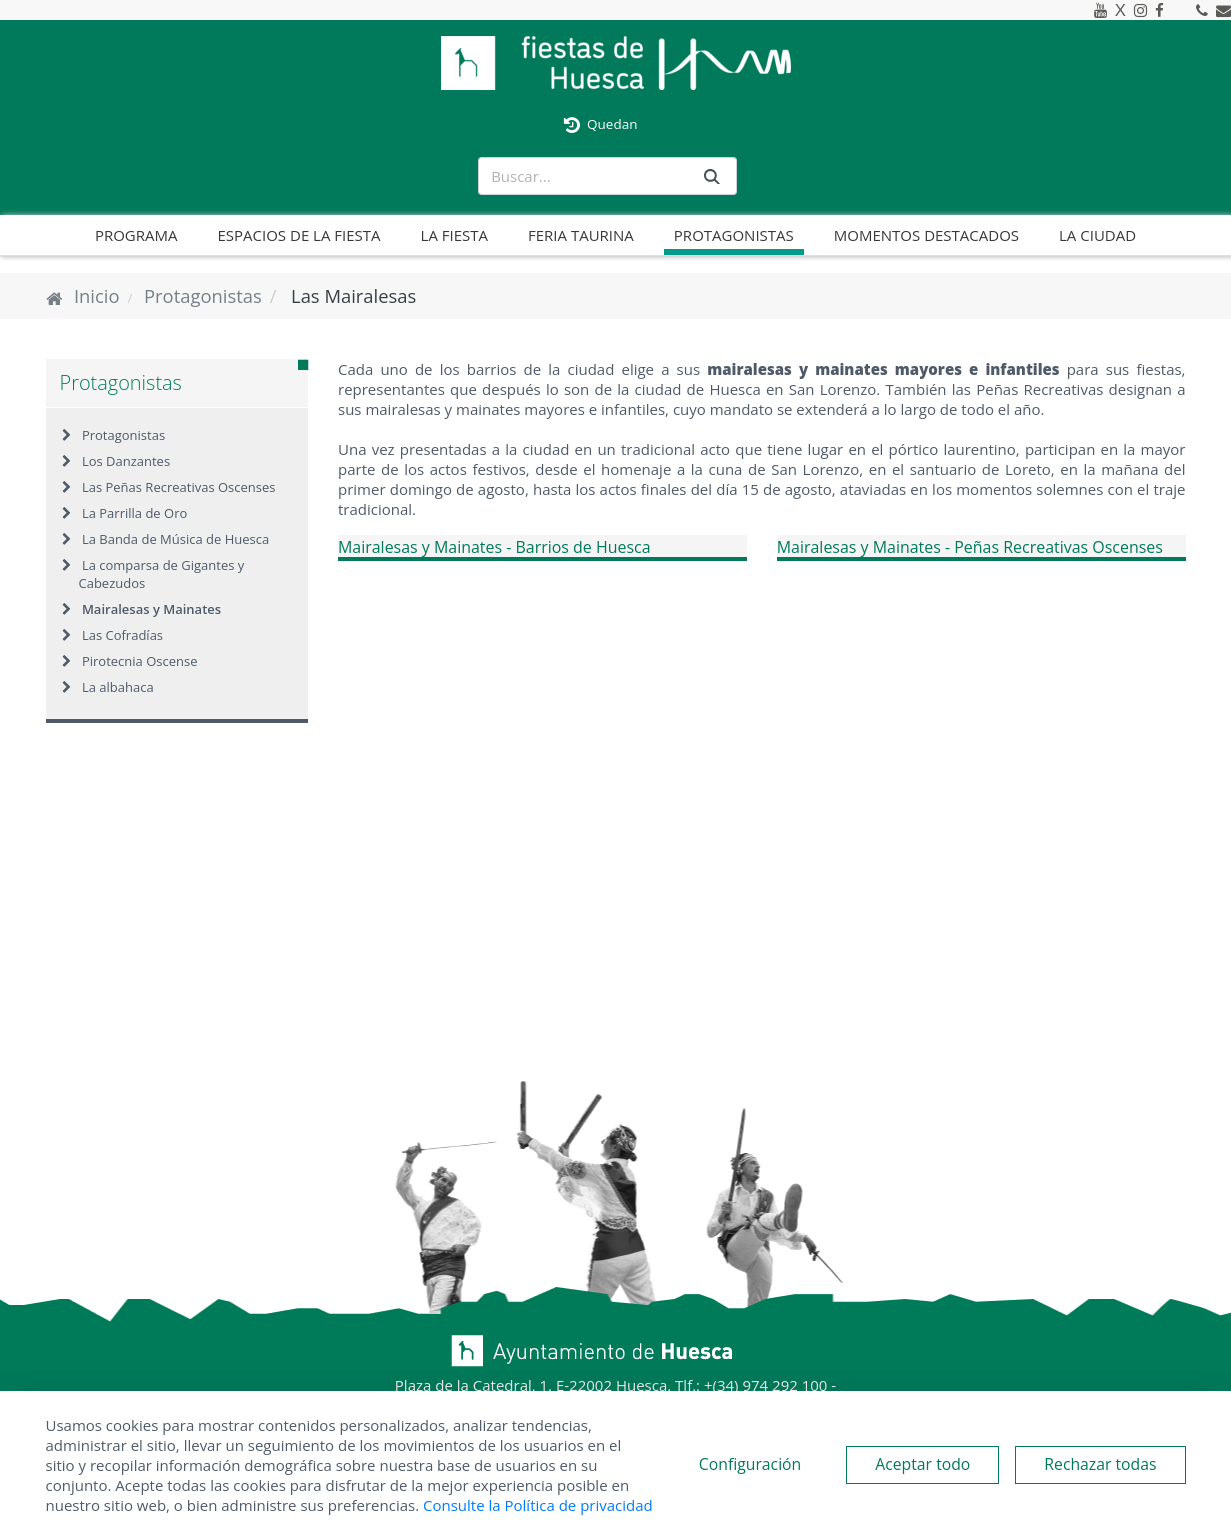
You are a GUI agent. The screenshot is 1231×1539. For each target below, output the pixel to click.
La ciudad (1097, 235)
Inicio (97, 295)
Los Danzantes (126, 461)
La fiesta (454, 235)
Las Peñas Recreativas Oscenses (179, 487)
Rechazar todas (1100, 1464)
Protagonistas (734, 235)
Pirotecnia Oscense (140, 661)
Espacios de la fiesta (299, 235)
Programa (136, 235)
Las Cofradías (122, 635)
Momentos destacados (926, 235)
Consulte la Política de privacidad (538, 1505)
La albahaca (118, 687)
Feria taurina (581, 235)
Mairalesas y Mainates (151, 609)
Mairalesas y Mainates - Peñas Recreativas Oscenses (970, 547)
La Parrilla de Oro (134, 513)
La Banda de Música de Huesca (175, 539)
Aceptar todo (922, 1464)
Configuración (750, 1464)
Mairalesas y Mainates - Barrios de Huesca (495, 547)
